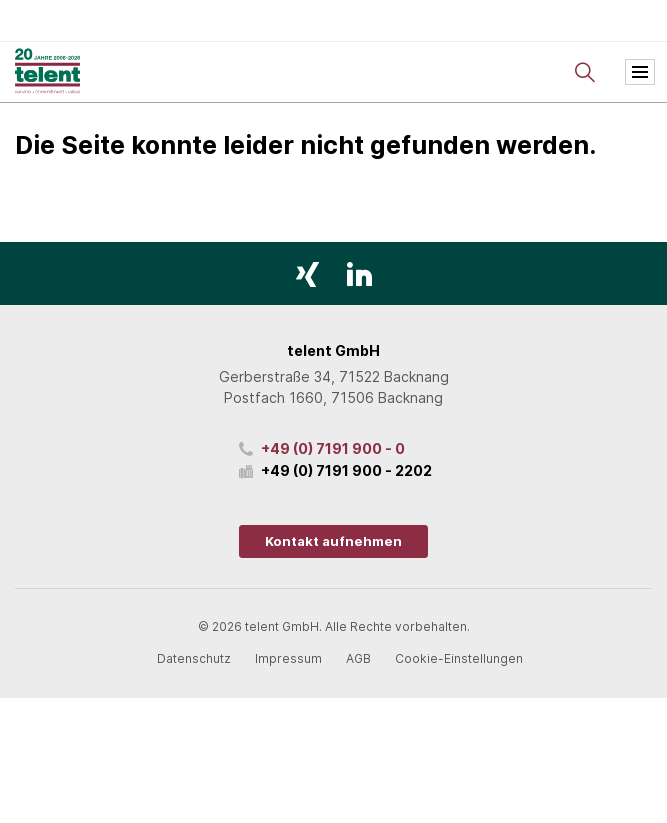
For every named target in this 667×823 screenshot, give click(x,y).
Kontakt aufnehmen (333, 541)
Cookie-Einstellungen (459, 658)
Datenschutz (194, 658)
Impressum (288, 658)
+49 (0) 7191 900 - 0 (333, 448)
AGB (358, 658)
